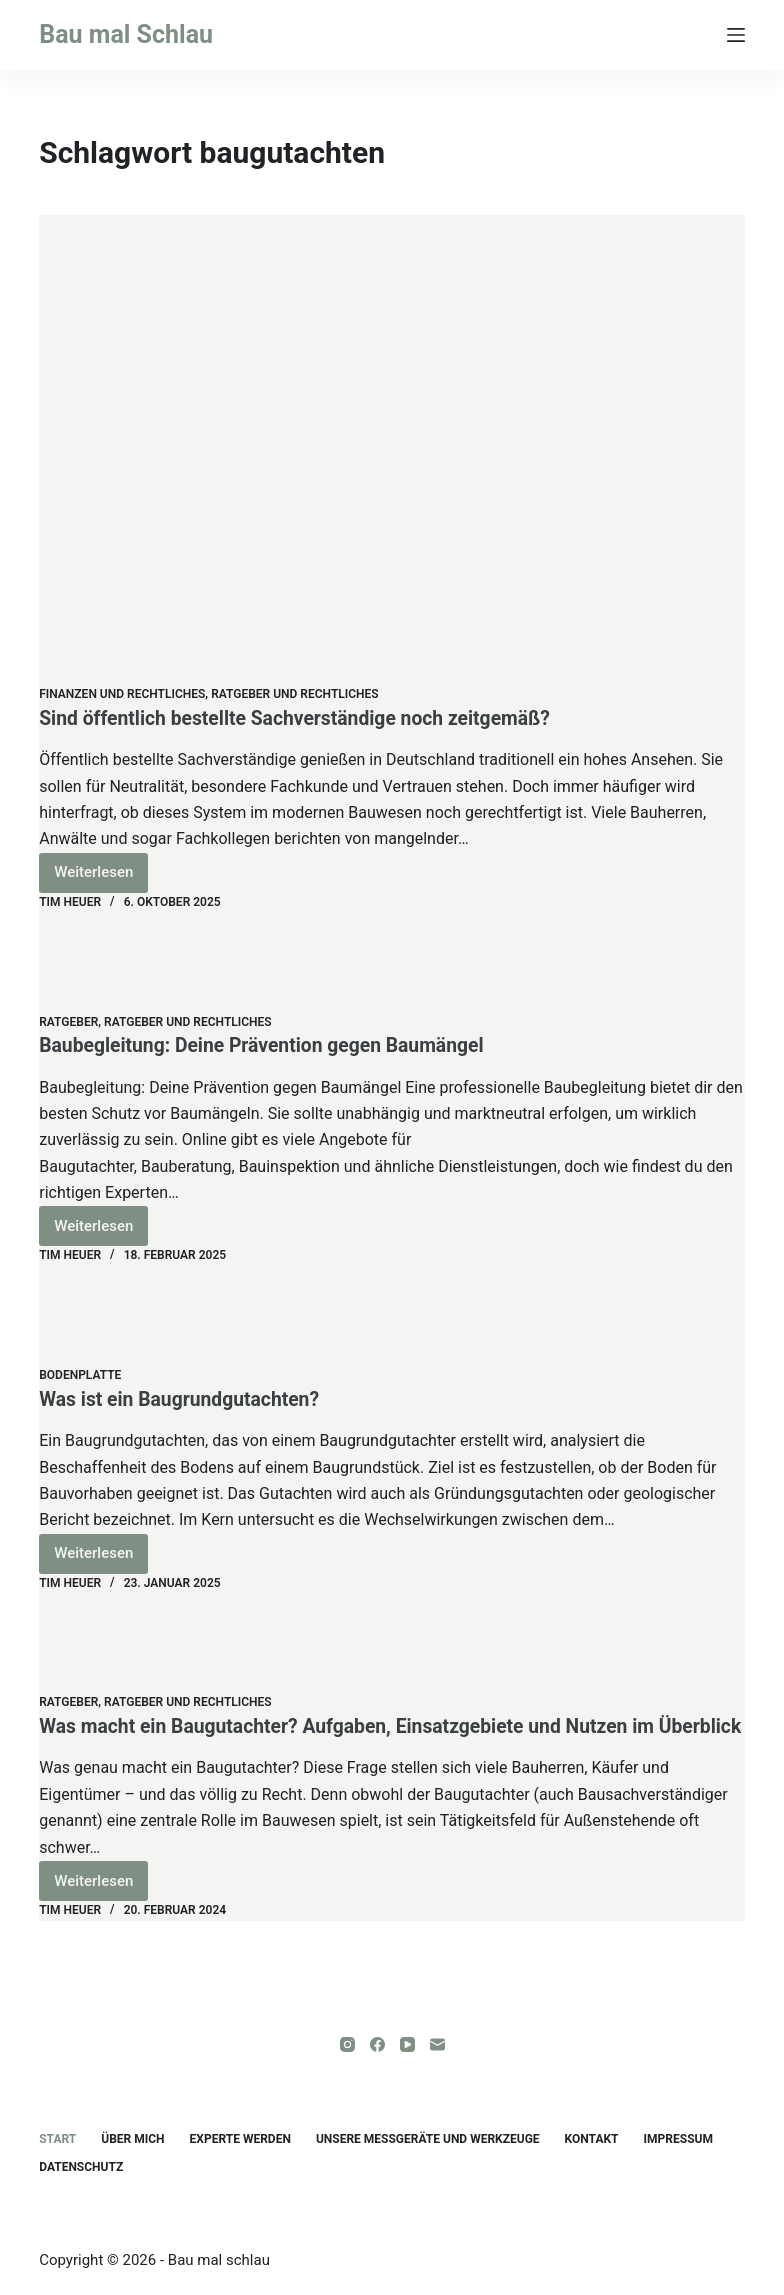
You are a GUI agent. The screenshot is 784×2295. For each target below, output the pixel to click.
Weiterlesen (101, 877)
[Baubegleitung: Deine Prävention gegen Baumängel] (392, 963)
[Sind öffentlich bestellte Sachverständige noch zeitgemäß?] (392, 450)
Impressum (678, 2139)
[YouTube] (407, 2044)
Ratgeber (68, 1022)
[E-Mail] (437, 2044)
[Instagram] (347, 2044)
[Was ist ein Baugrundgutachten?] (392, 1316)
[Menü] (736, 35)
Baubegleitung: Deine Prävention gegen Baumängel (269, 1045)
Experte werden (240, 2139)
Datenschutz (81, 2167)
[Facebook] (377, 2044)
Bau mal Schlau (126, 34)
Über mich (132, 2139)
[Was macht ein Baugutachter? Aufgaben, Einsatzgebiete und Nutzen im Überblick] (392, 1643)
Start (57, 2139)
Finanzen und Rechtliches (122, 694)
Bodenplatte (80, 1375)
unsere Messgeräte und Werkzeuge (428, 2139)
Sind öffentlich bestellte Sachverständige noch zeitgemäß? (304, 718)
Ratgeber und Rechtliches (295, 694)
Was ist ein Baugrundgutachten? (184, 1399)
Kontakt (592, 2139)
